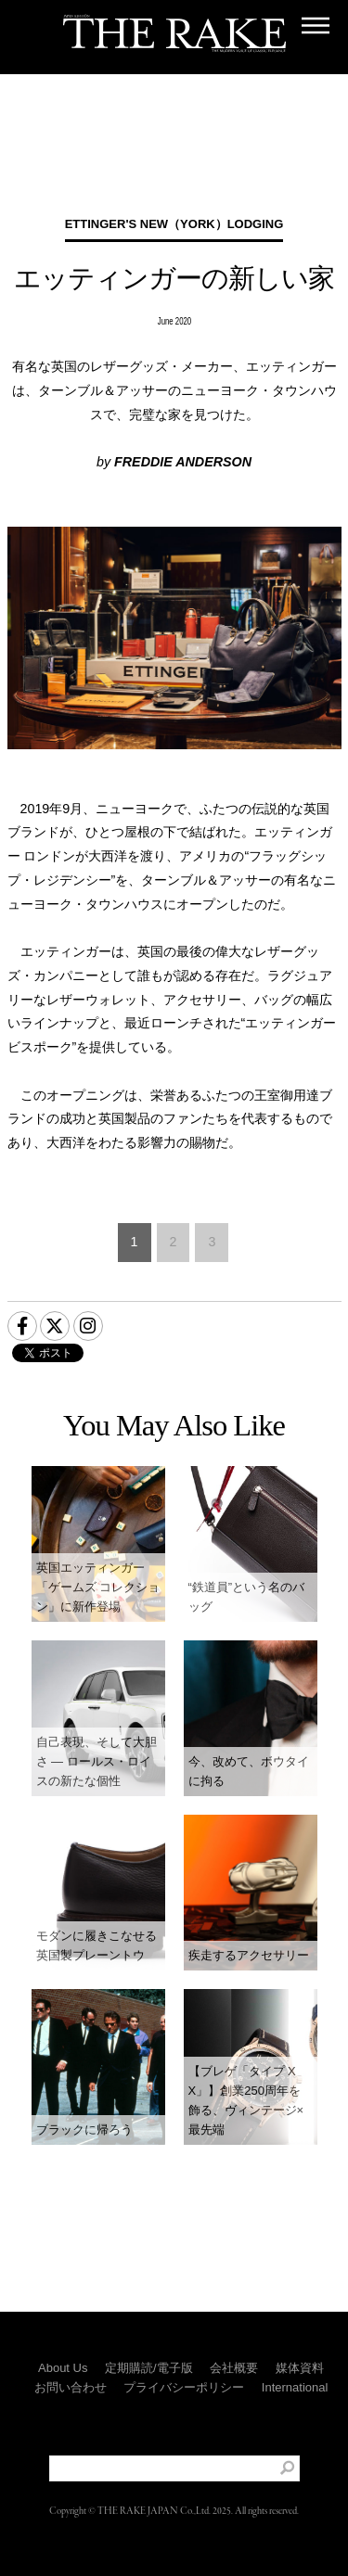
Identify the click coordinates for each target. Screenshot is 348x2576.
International (295, 2387)
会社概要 (234, 2368)
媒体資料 (300, 2368)
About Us (62, 2368)
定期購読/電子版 (149, 2368)
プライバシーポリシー (183, 2387)
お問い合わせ (70, 2387)
